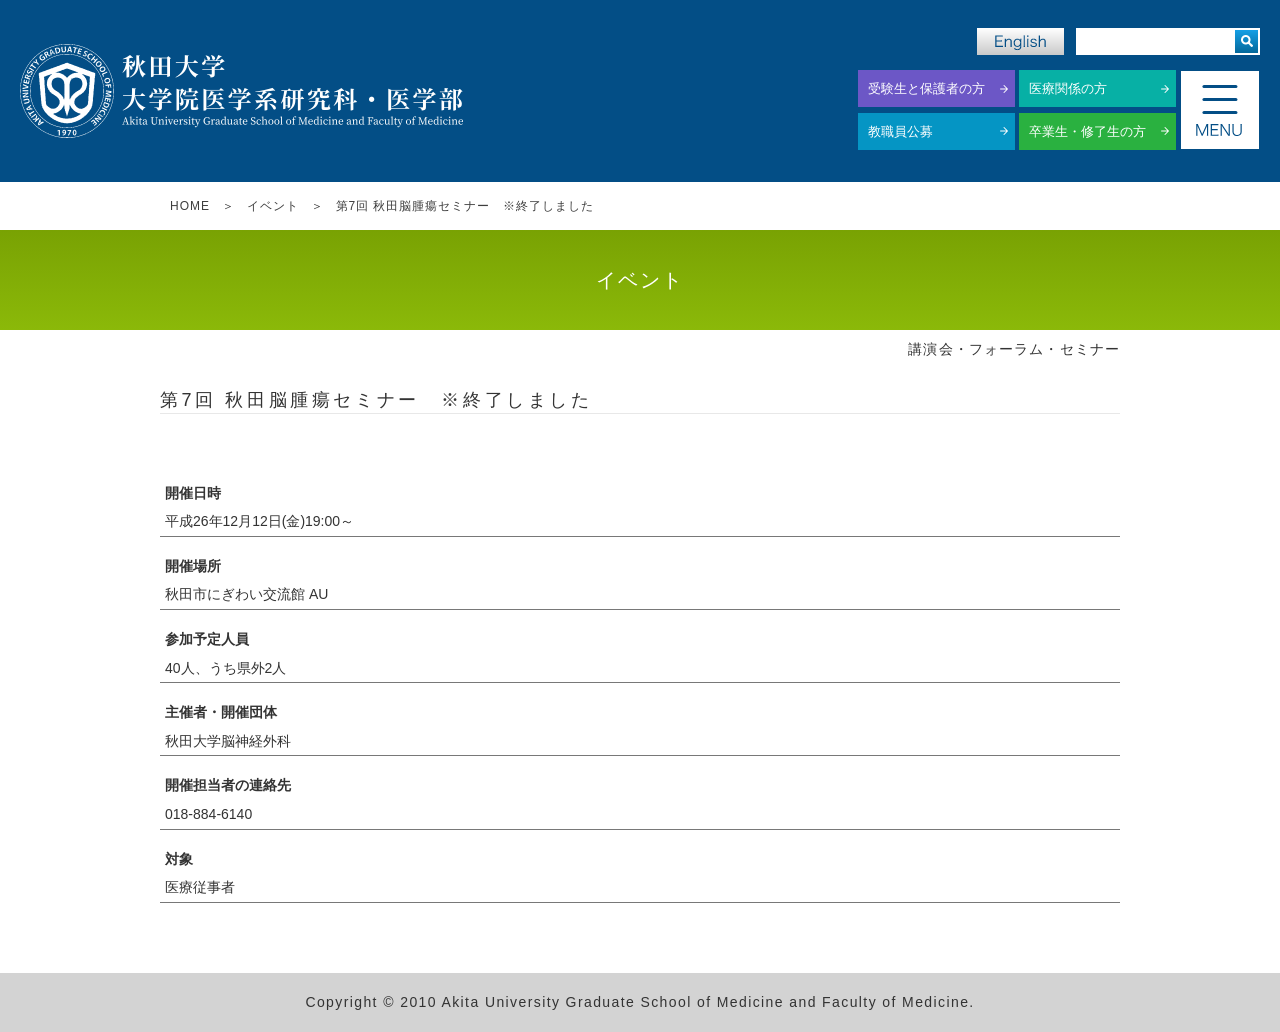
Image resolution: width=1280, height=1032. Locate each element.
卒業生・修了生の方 (1087, 131)
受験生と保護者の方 (926, 88)
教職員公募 (900, 131)
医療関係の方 (1068, 88)
